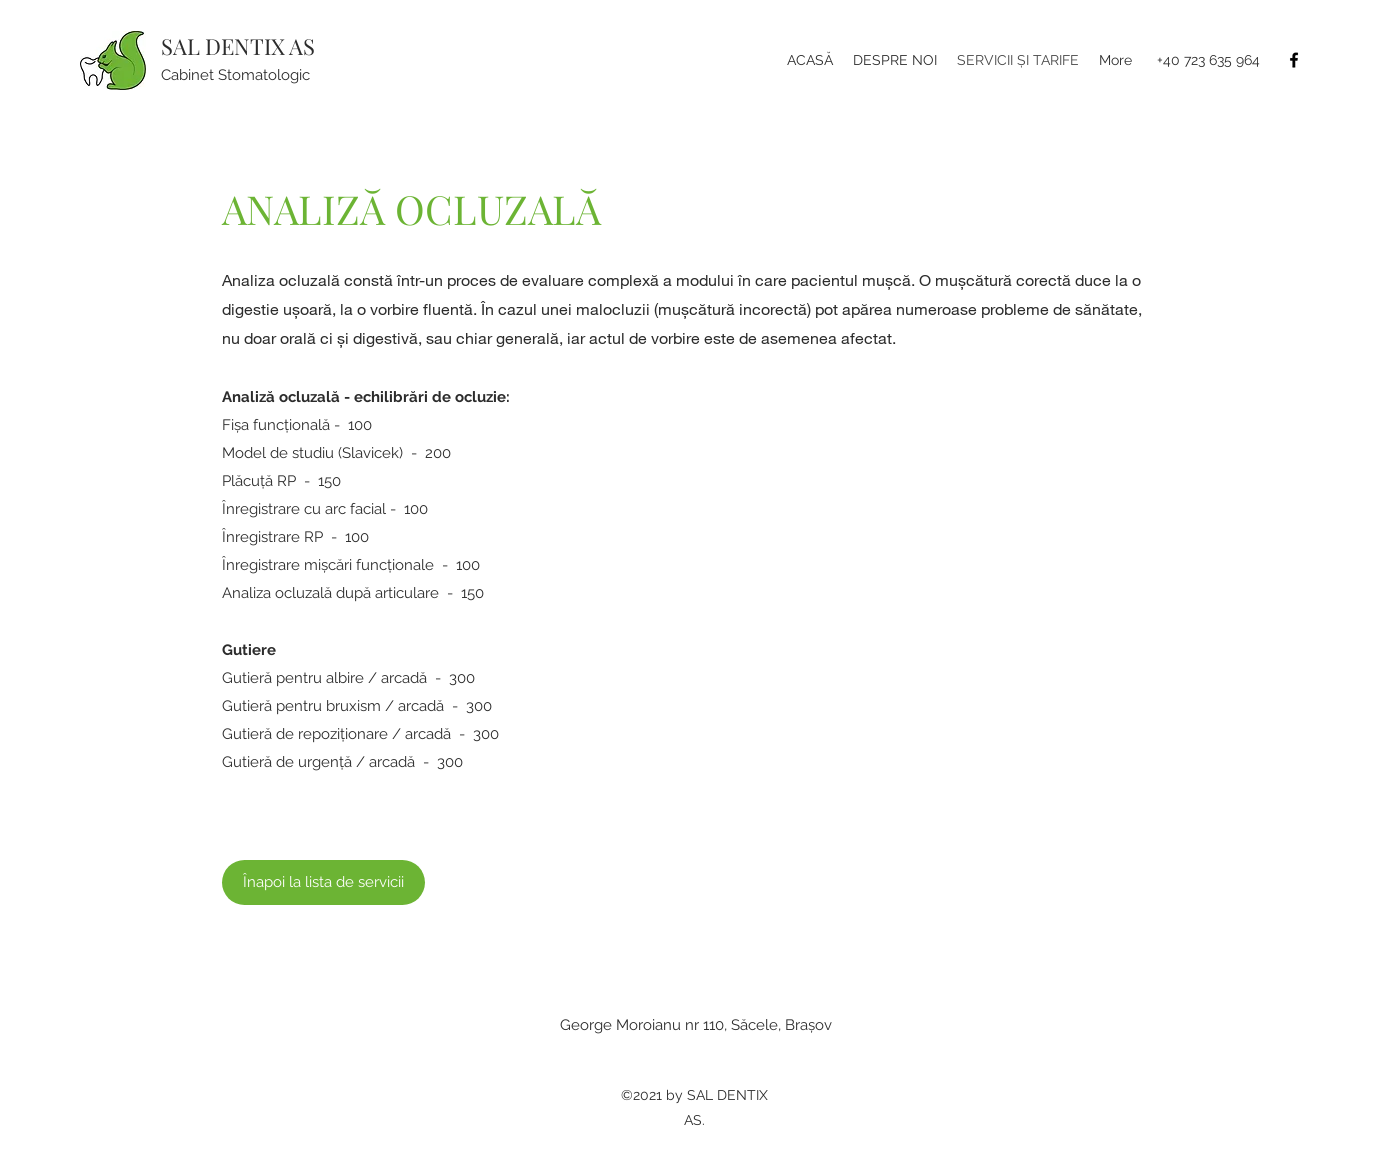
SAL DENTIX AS (238, 46)
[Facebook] (1294, 60)
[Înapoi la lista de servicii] (323, 882)
